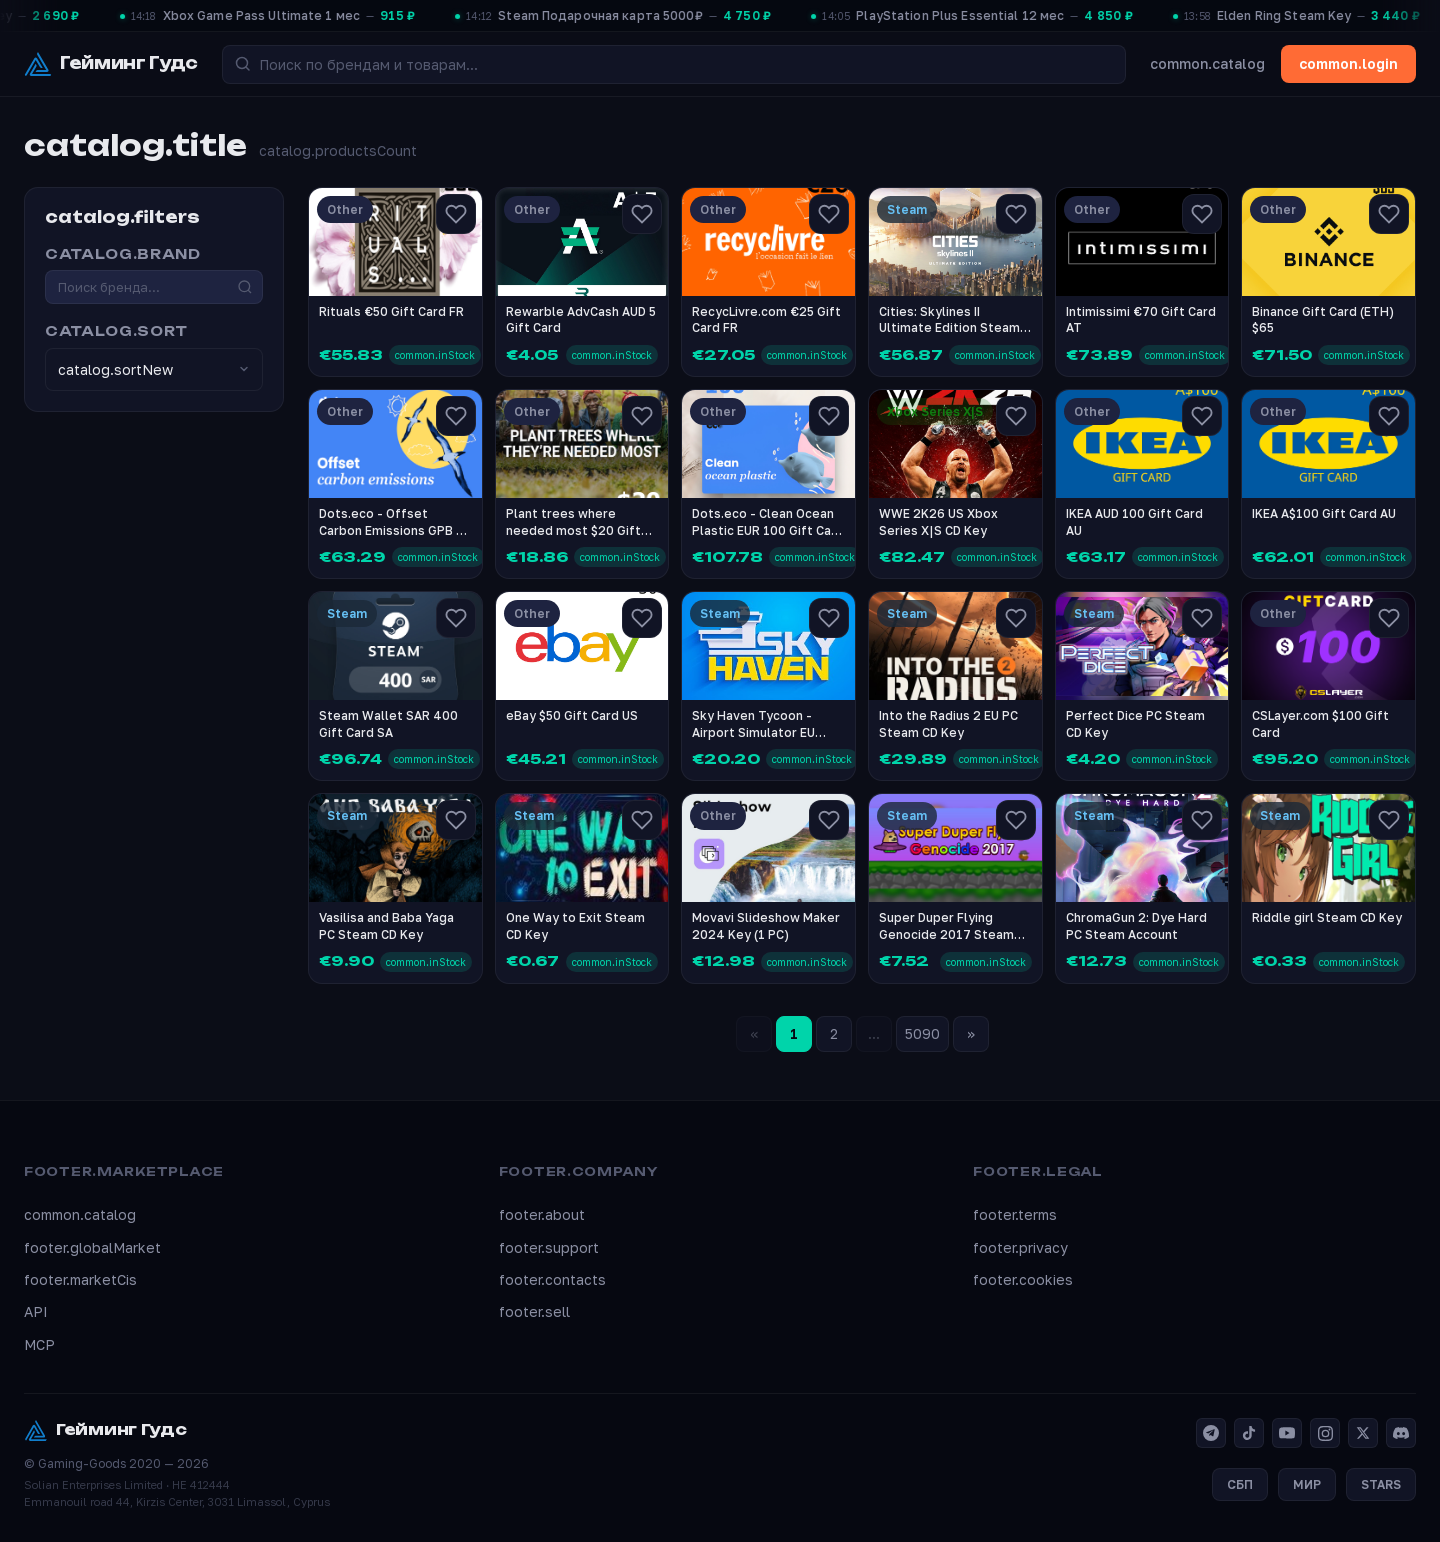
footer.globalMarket (92, 1247)
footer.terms (1015, 1214)
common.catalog (1207, 63)
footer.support (549, 1247)
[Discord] (1401, 1433)
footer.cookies (1023, 1279)
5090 (922, 1033)
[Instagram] (1325, 1433)
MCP (39, 1344)
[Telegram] (1211, 1433)
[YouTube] (1287, 1433)
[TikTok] (1249, 1433)
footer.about (542, 1214)
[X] (1363, 1433)
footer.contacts (552, 1279)
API (36, 1311)
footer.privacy (1020, 1247)
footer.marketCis (80, 1279)
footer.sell (534, 1311)
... (874, 1033)
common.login (1348, 63)
